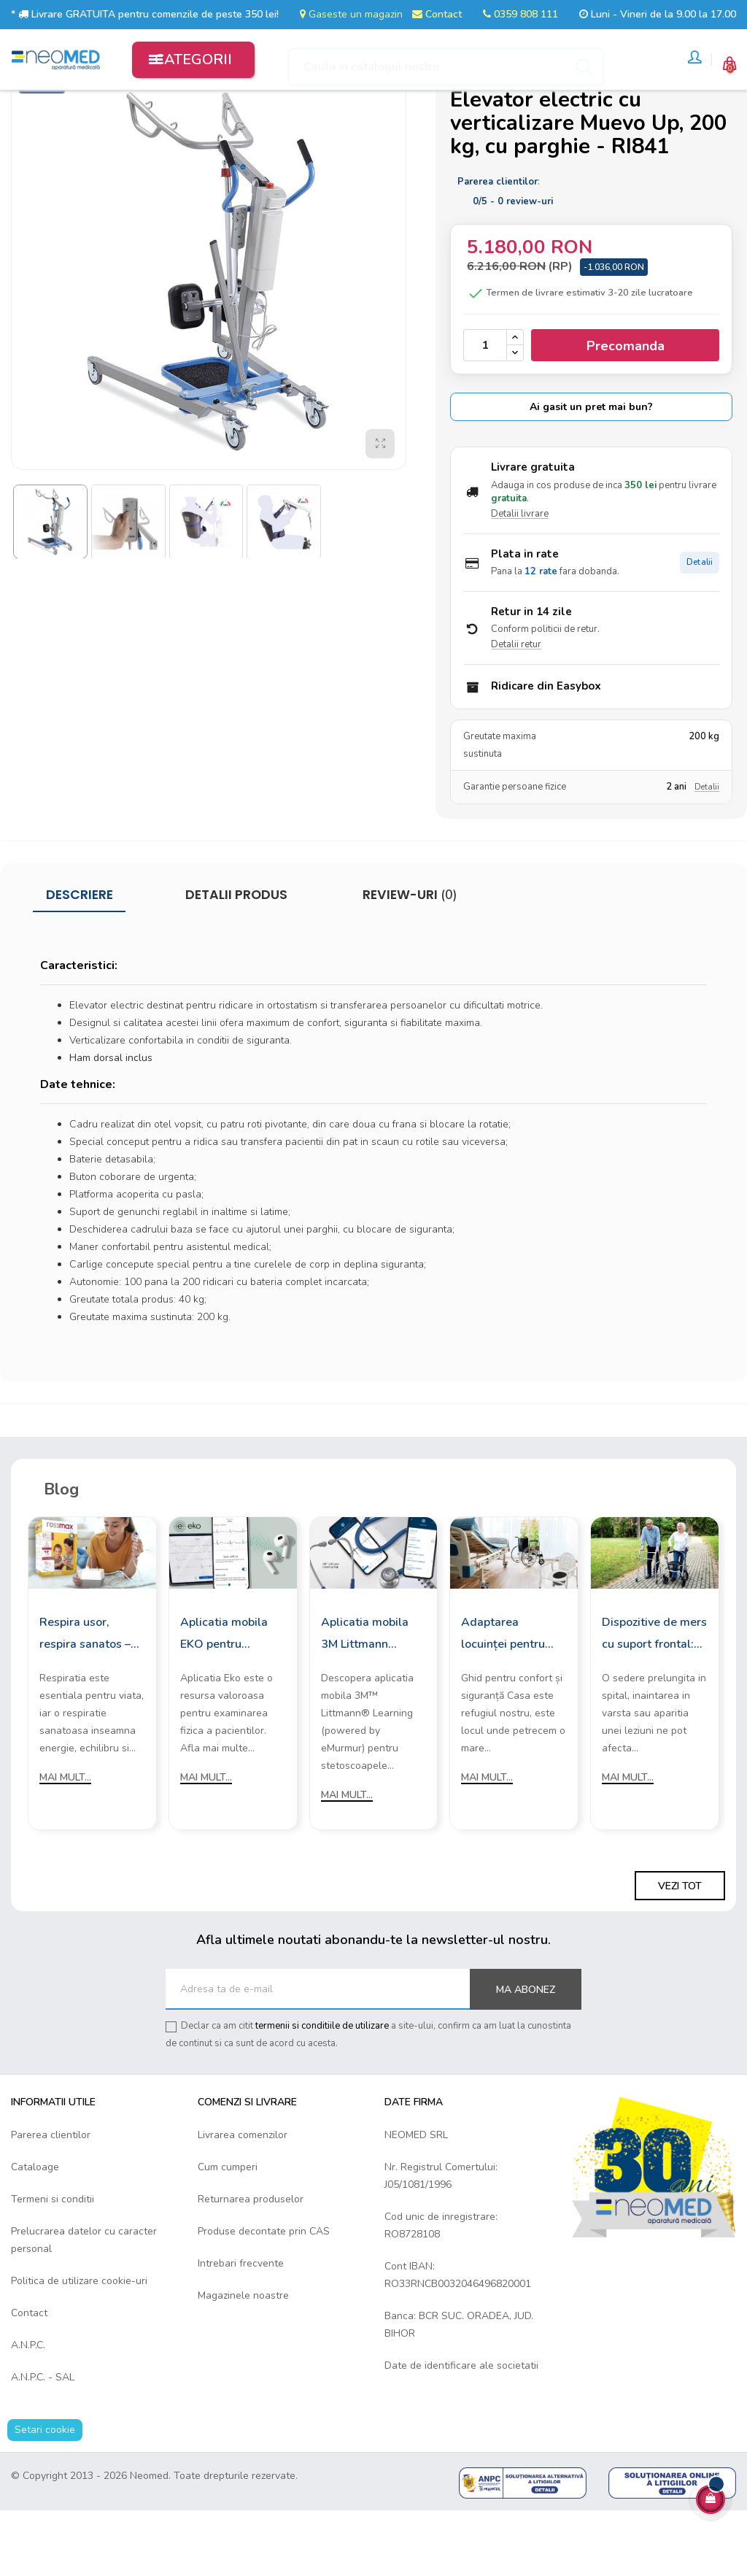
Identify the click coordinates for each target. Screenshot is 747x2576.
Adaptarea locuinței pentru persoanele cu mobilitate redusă (508, 1699)
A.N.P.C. (28, 2410)
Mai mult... (65, 1842)
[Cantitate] (485, 411)
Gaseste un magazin (351, 14)
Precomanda (626, 411)
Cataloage (35, 2232)
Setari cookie (45, 2495)
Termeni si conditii (52, 2264)
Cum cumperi (228, 2232)
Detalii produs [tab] (236, 960)
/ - (513, 266)
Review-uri (408, 960)
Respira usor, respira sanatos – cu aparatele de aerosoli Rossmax (87, 1699)
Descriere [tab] (79, 960)
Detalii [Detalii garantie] (706, 852)
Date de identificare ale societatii (461, 2430)
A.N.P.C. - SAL (42, 2442)
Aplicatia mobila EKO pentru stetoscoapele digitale (224, 1699)
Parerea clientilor (50, 2200)
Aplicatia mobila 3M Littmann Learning (365, 1699)
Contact (437, 14)
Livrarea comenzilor (242, 2200)
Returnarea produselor (250, 2264)
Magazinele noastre (243, 2360)
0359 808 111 (520, 14)
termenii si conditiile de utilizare (322, 2091)
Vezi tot (680, 1951)
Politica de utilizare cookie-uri (79, 2346)
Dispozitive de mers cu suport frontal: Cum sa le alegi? (654, 1699)
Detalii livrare (520, 579)
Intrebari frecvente (241, 2328)
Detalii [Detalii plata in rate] (699, 627)
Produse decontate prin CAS (264, 2296)
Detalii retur (516, 710)
